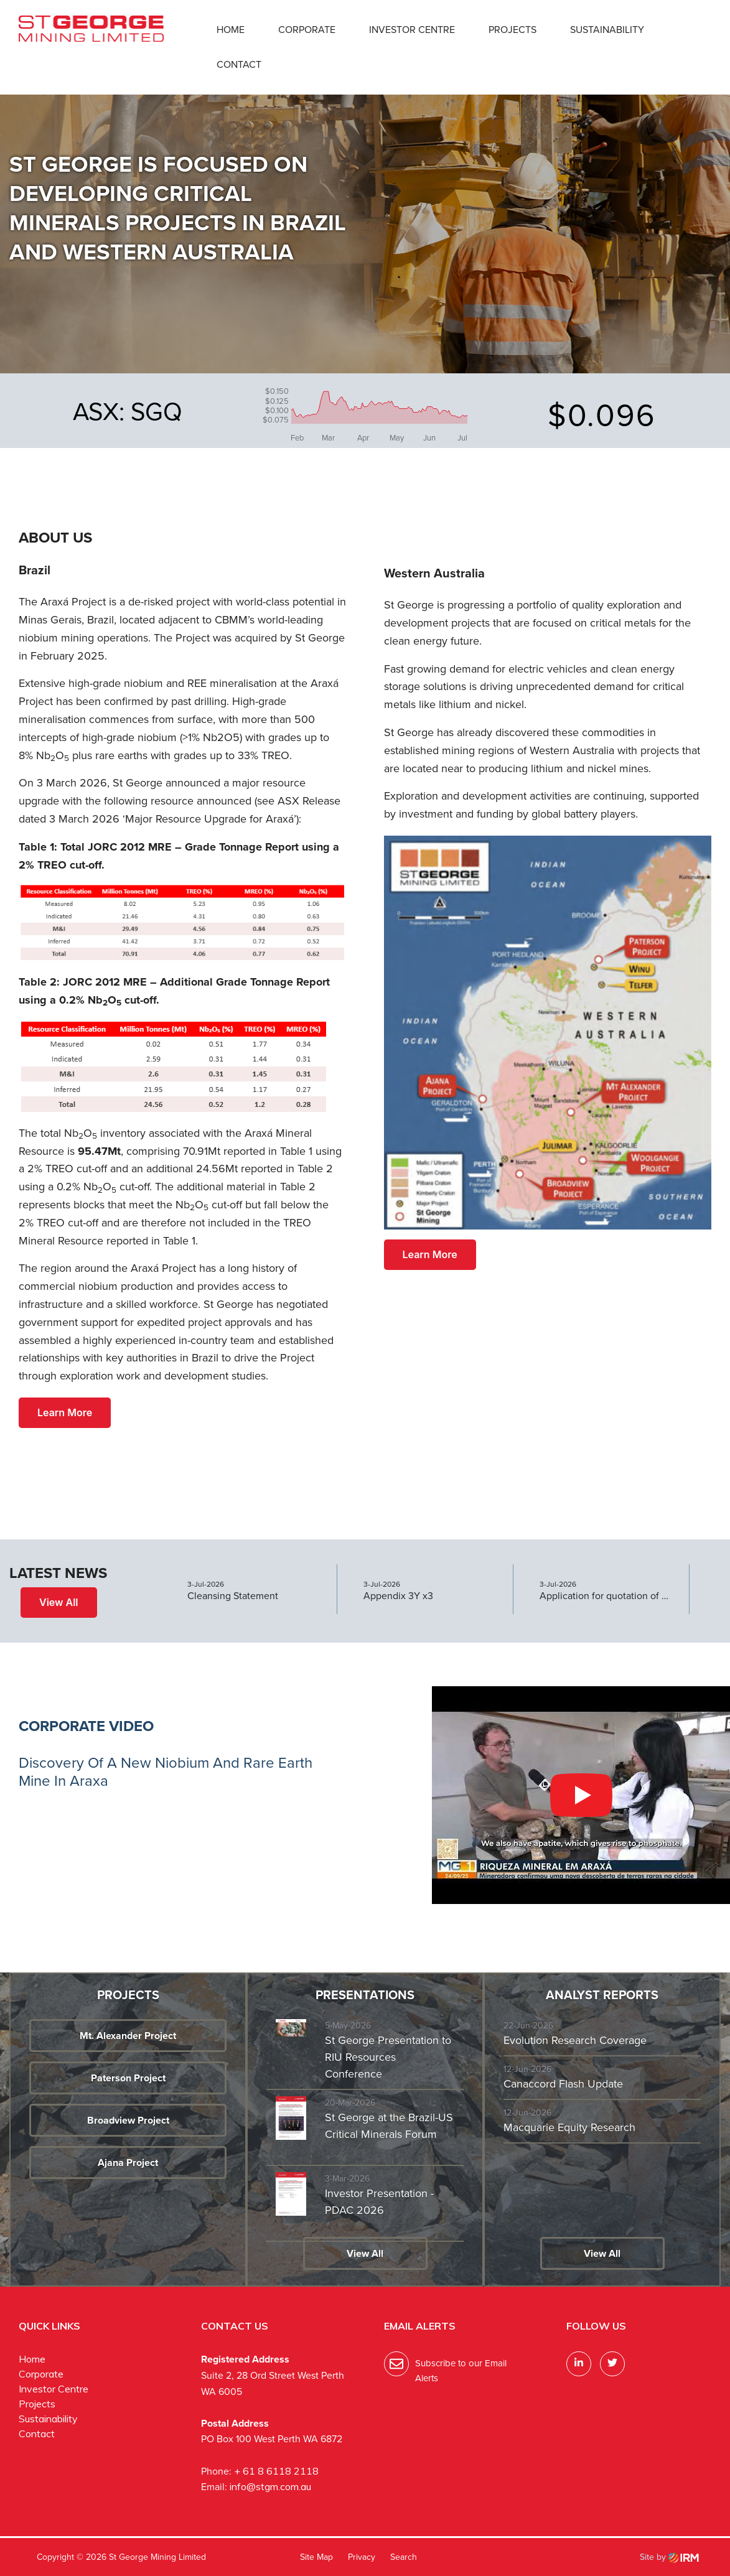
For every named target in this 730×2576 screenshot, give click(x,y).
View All (58, 1602)
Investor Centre (412, 29)
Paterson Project (128, 2078)
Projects (512, 29)
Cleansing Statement (232, 1596)
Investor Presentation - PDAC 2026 (379, 2201)
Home (231, 29)
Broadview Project (128, 2120)
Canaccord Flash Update (563, 2084)
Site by (669, 2557)
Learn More (64, 1412)
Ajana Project (128, 2162)
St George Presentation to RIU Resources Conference (388, 2057)
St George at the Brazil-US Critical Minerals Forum (389, 2125)
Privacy (361, 2557)
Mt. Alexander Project (128, 2035)
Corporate (306, 29)
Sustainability (607, 29)
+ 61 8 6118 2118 (276, 2471)
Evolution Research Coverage (575, 2040)
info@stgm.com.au (270, 2486)
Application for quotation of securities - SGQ (605, 1596)
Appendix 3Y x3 (398, 1596)
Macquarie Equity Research (569, 2127)
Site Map (316, 2557)
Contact (239, 64)
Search (403, 2557)
